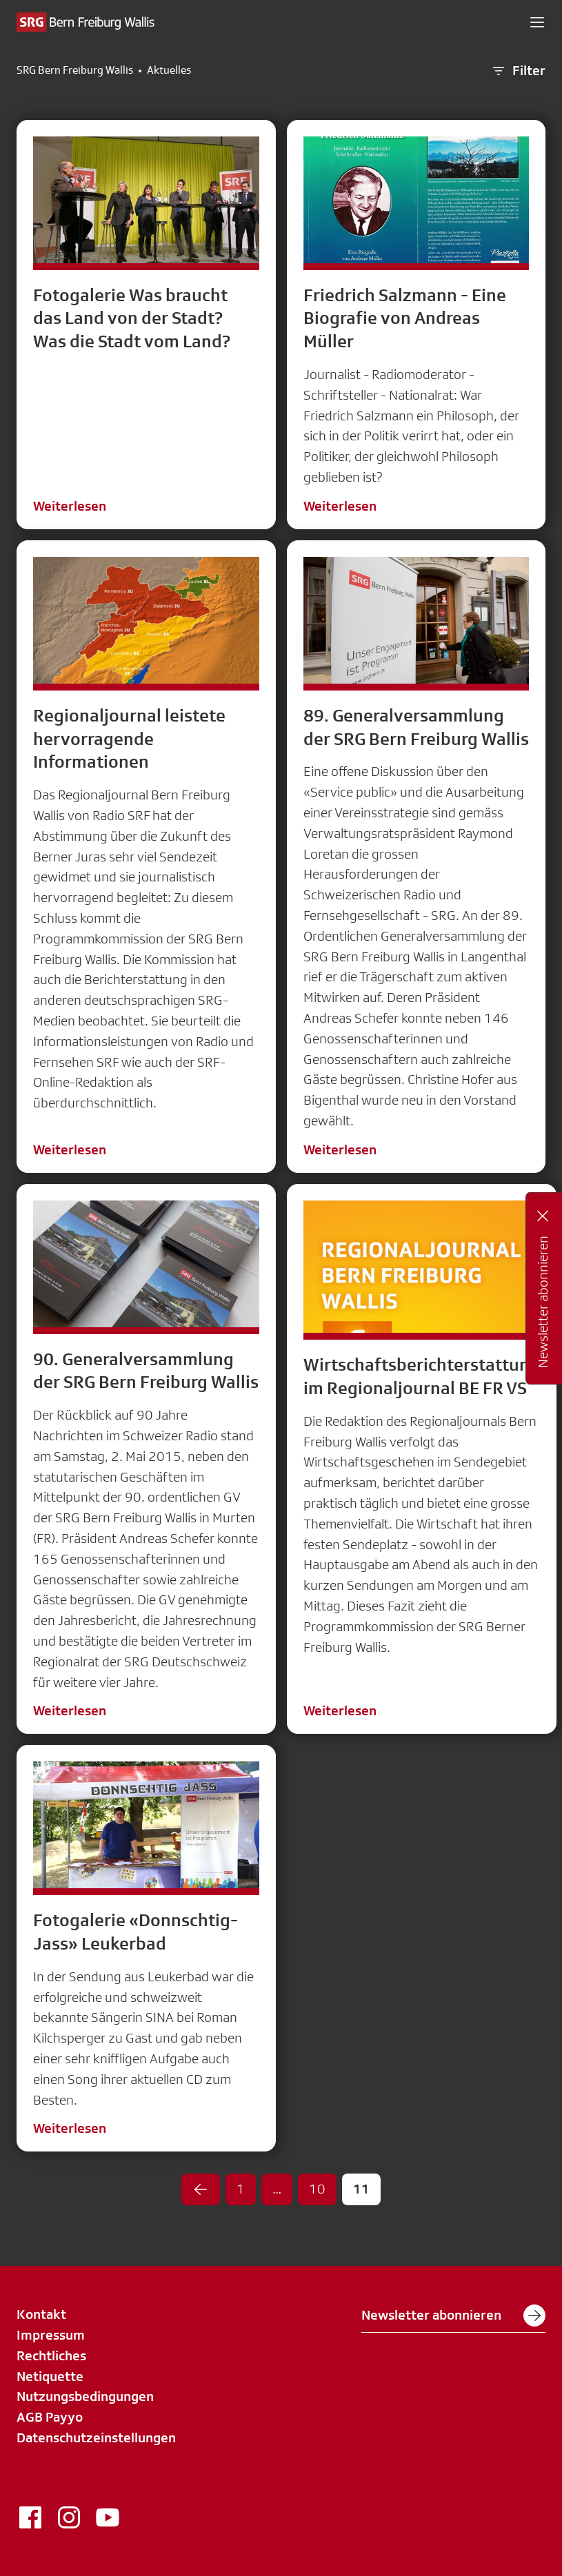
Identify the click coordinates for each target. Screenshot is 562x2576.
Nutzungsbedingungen (85, 2396)
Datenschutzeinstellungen (96, 2437)
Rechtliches (51, 2355)
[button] (537, 22)
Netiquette (50, 2376)
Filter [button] (517, 71)
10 (317, 2188)
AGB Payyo (50, 2416)
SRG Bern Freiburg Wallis (75, 70)
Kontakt (41, 2314)
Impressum (51, 2334)
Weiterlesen (69, 506)
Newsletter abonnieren (453, 2315)
